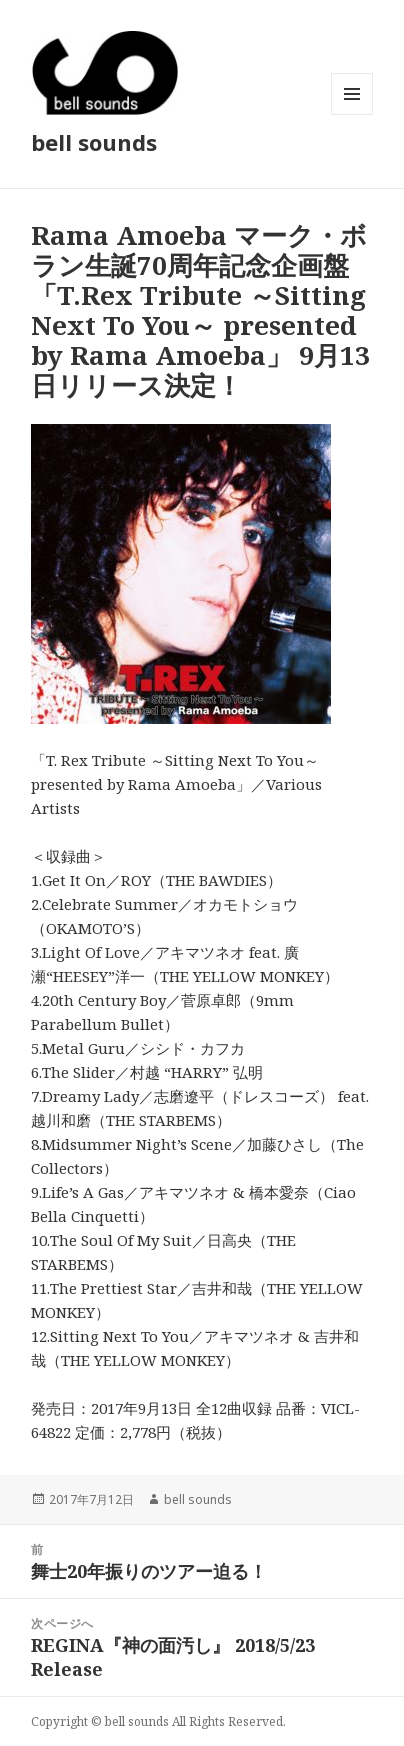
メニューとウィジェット (352, 114)
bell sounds (94, 142)
